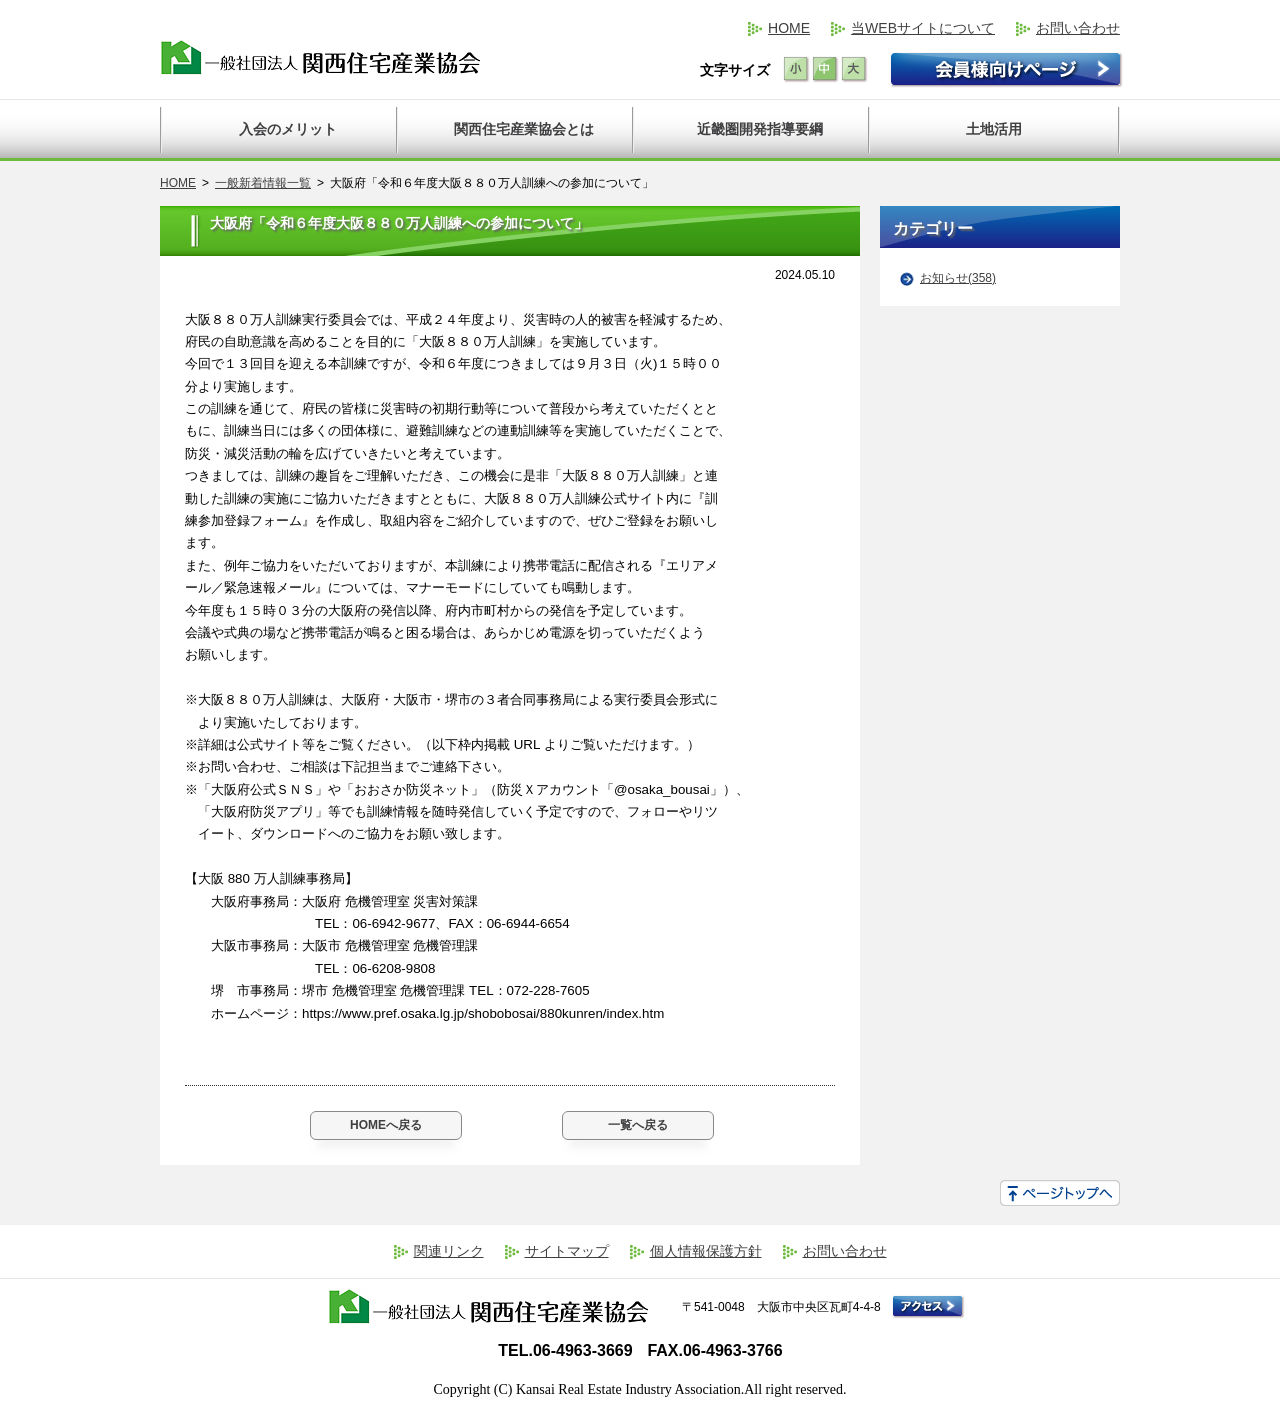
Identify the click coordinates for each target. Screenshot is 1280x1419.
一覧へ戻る (638, 1125)
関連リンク (449, 1251)
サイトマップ (567, 1251)
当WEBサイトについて (923, 28)
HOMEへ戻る (386, 1125)
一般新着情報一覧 (263, 183)
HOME (789, 28)
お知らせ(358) (958, 278)
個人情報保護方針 (706, 1251)
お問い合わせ (1078, 28)
